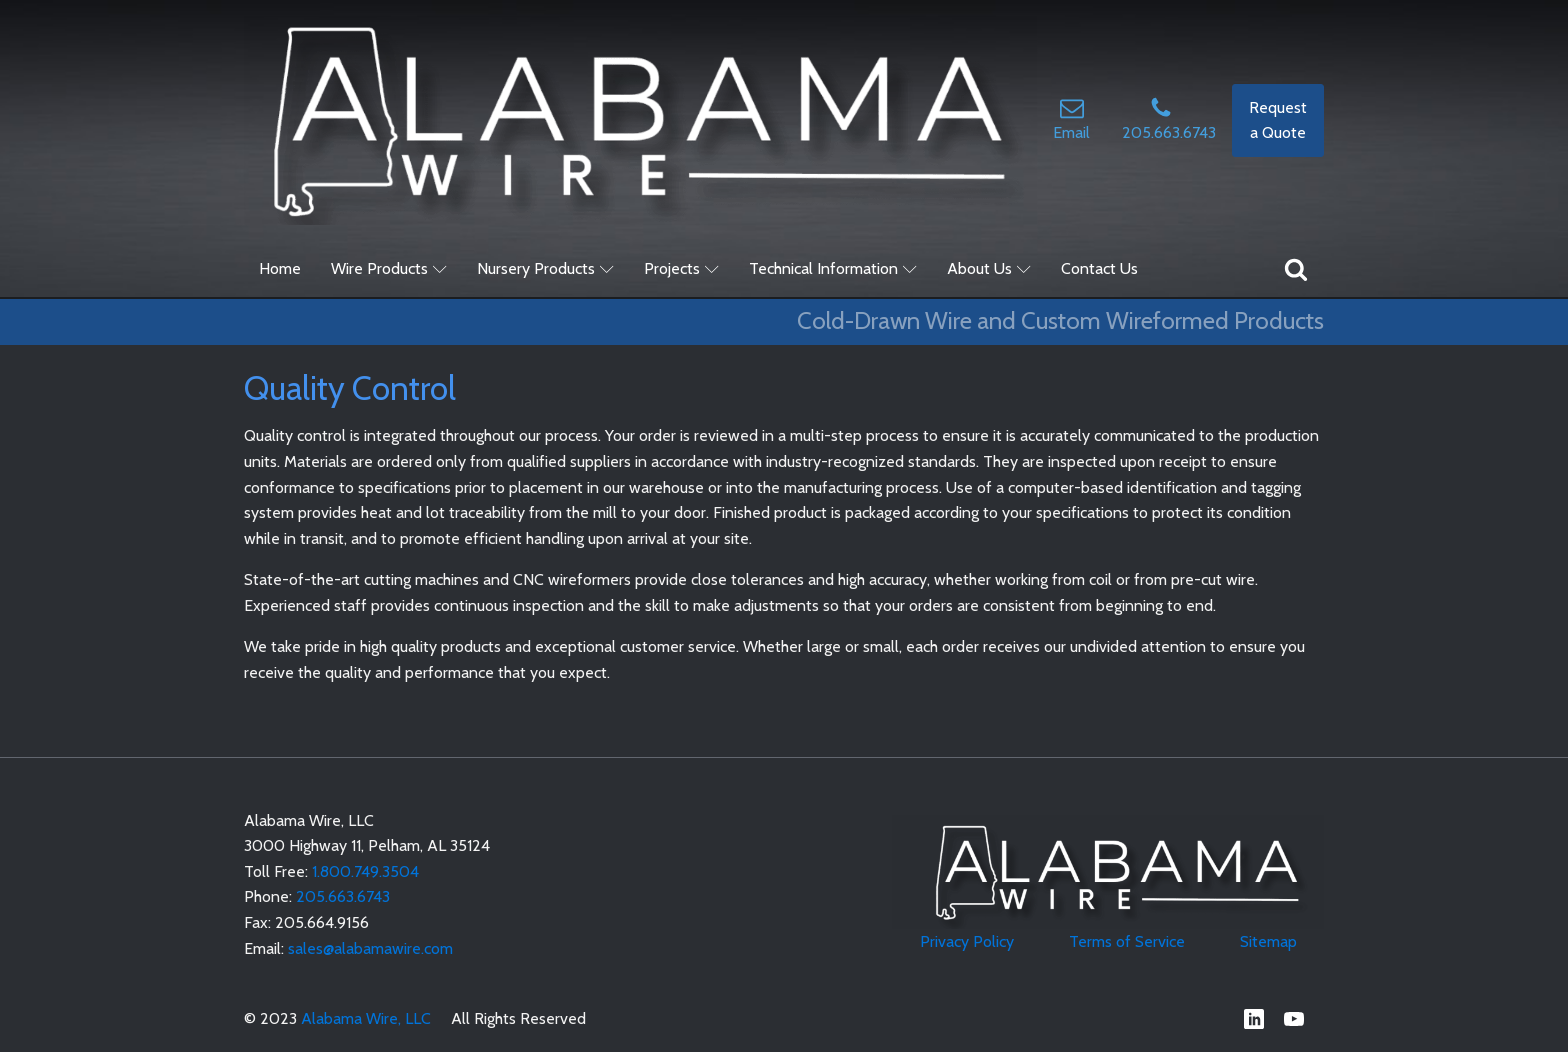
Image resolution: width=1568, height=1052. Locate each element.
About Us (989, 268)
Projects (681, 268)
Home (280, 268)
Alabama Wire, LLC (366, 1018)
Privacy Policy (967, 941)
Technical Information (833, 268)
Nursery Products (545, 268)
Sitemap (1268, 941)
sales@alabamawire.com (370, 948)
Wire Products (389, 268)
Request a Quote (1278, 120)
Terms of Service (1127, 941)
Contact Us (1099, 268)
